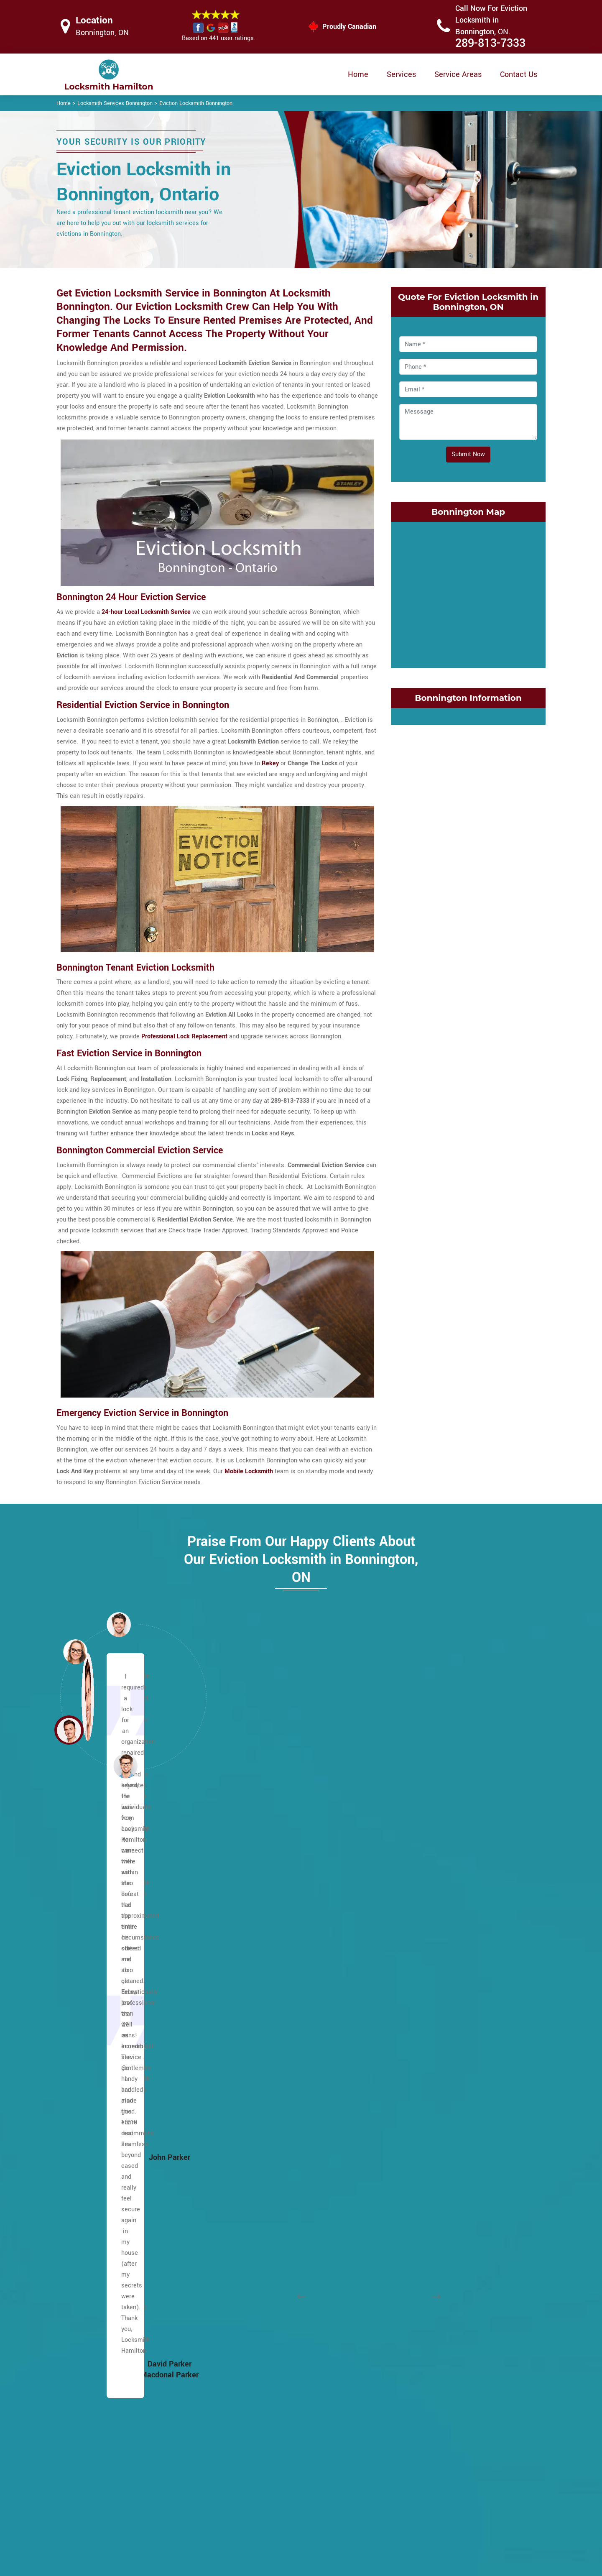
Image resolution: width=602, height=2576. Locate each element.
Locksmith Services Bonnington (115, 103)
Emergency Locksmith (367, 2532)
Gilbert (79, 2249)
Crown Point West (425, 1934)
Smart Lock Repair (257, 2514)
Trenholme (250, 2249)
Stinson (411, 2298)
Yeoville (246, 2310)
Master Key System (259, 2482)
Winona (411, 2358)
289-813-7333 (490, 43)
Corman (411, 1910)
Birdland (81, 1995)
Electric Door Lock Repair (266, 2498)
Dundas (411, 1970)
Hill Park (246, 1873)
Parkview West (421, 2213)
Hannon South (89, 2358)
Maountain (84, 1873)
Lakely (409, 2128)
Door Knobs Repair (257, 2531)
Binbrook (82, 1982)
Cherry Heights (421, 1861)
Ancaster (82, 1910)
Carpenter (83, 2092)
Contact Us (518, 74)
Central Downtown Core (267, 2370)
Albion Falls (86, 1934)
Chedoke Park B (256, 2383)
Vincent (411, 2346)
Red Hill (412, 2225)
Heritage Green (256, 1861)
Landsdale (415, 2140)
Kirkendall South (423, 2116)
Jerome (245, 1910)
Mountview (250, 2043)
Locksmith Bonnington (294, 2566)
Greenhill (413, 2055)
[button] (125, 1765)
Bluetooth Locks (359, 2483)
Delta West (416, 1958)
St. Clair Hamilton (425, 2286)
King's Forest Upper (262, 1946)
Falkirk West (87, 2213)
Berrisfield (84, 1970)
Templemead (253, 2225)
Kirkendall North (423, 2104)
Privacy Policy (356, 2467)
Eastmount (85, 2164)
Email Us (459, 2466)
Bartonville (250, 2322)
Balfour (80, 1946)
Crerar (78, 2140)
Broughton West (92, 2031)
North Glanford (255, 2079)
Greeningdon (87, 2298)
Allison (79, 1898)
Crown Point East (424, 1922)
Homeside (415, 2067)
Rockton (412, 2261)
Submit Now (468, 454)
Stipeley (412, 2322)
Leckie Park (251, 1970)
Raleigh (245, 2128)
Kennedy (247, 1922)
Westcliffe (249, 2298)
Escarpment (86, 1885)
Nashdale (414, 2164)
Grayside (413, 2031)
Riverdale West (422, 2249)
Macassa (248, 2007)
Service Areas (458, 74)
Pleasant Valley (256, 2104)
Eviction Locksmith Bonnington (195, 103)
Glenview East (420, 2007)
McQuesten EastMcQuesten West (447, 2152)
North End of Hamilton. (432, 2189)
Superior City (418, 2310)
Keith (408, 2092)
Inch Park (248, 1898)
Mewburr (247, 2031)
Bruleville (83, 2043)
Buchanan (83, 2055)
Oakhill (244, 2092)
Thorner (245, 2237)
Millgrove (248, 2055)
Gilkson (80, 2261)
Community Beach (426, 1873)
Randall (245, 2140)
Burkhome (84, 2067)
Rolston (246, 2152)
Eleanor (80, 2176)
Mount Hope (87, 2273)
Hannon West (88, 2370)
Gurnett (80, 2322)
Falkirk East (86, 2201)
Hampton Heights (94, 2334)
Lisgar (244, 1995)
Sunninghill (250, 2213)
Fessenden (85, 2225)
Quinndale (249, 2116)
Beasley (246, 2346)
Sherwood (249, 2189)
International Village (428, 2079)
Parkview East (420, 2201)
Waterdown (250, 2273)
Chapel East (86, 2116)
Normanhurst (419, 2176)
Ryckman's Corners (261, 2176)
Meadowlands (254, 2019)
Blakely (245, 2358)
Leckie (244, 1982)
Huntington (250, 1885)
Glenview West (421, 2019)
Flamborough (88, 2237)
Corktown (413, 1898)
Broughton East (91, 2019)
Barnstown (84, 1958)
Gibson (410, 1995)
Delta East (415, 1946)
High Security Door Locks (266, 2465)
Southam (247, 2201)
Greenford (414, 2043)
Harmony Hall (88, 2383)
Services (401, 74)
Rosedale (414, 2273)
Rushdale (248, 2164)
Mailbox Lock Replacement (374, 2516)
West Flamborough (261, 2286)
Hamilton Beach (257, 2334)
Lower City (84, 1861)
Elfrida (79, 2189)
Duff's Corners (89, 2152)
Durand (410, 1982)
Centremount (88, 2104)
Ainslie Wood (88, 1922)
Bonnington (85, 2007)
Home (358, 74)
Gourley (80, 2286)
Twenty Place (253, 2261)
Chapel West (87, 2128)
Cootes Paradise (423, 1885)
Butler (78, 2079)
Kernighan (249, 1934)
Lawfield (247, 1958)
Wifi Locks (351, 2499)
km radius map (468, 593)
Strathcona (416, 2334)
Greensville (85, 2310)
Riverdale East (421, 2237)
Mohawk (246, 2067)
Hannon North (89, 2346)
